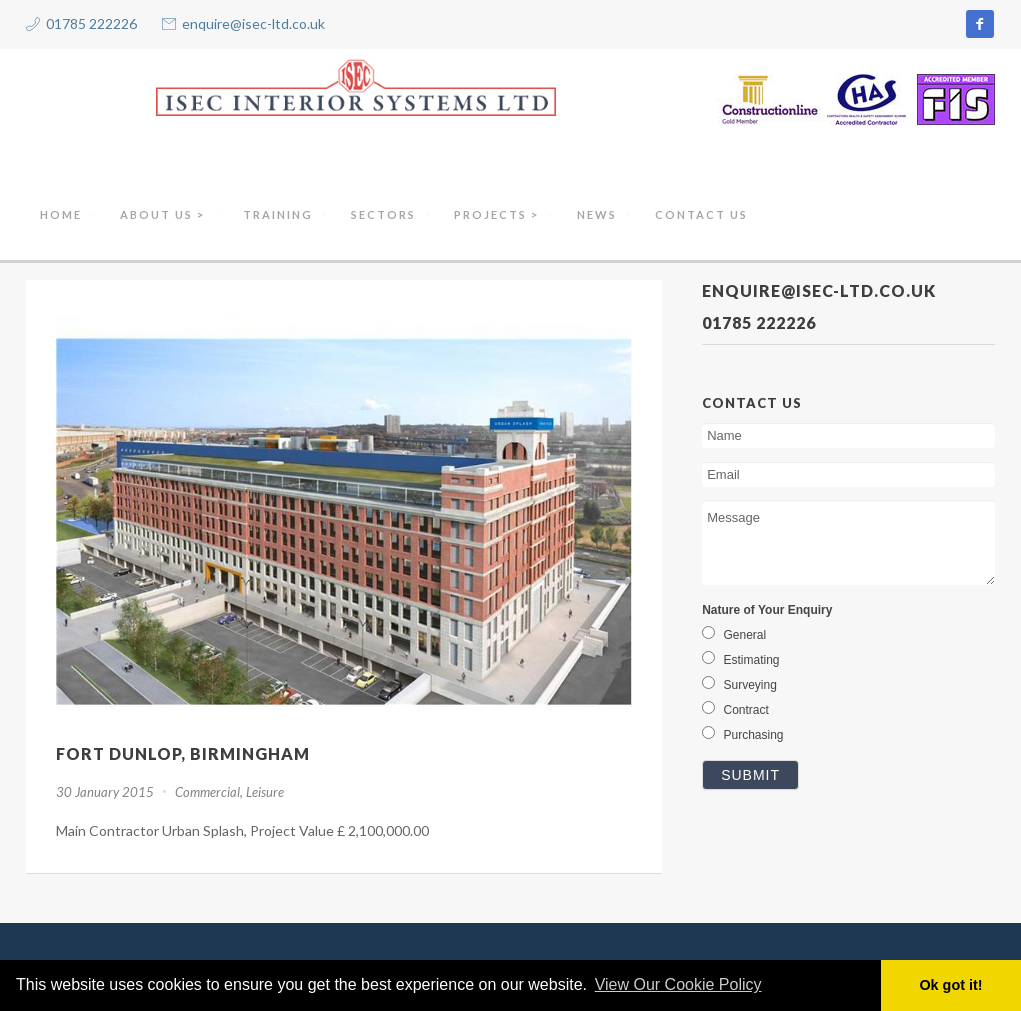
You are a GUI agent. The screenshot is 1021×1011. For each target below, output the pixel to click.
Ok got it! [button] (950, 985)
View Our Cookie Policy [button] (678, 984)
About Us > (162, 214)
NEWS (597, 214)
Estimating (740, 660)
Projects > (496, 214)
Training (278, 214)
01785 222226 (91, 23)
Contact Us (701, 214)
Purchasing (742, 735)
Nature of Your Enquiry (767, 610)
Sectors (383, 214)
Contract (735, 710)
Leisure (265, 792)
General (734, 635)
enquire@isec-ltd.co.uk (253, 23)
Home (61, 214)
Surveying (739, 685)
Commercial (207, 792)
